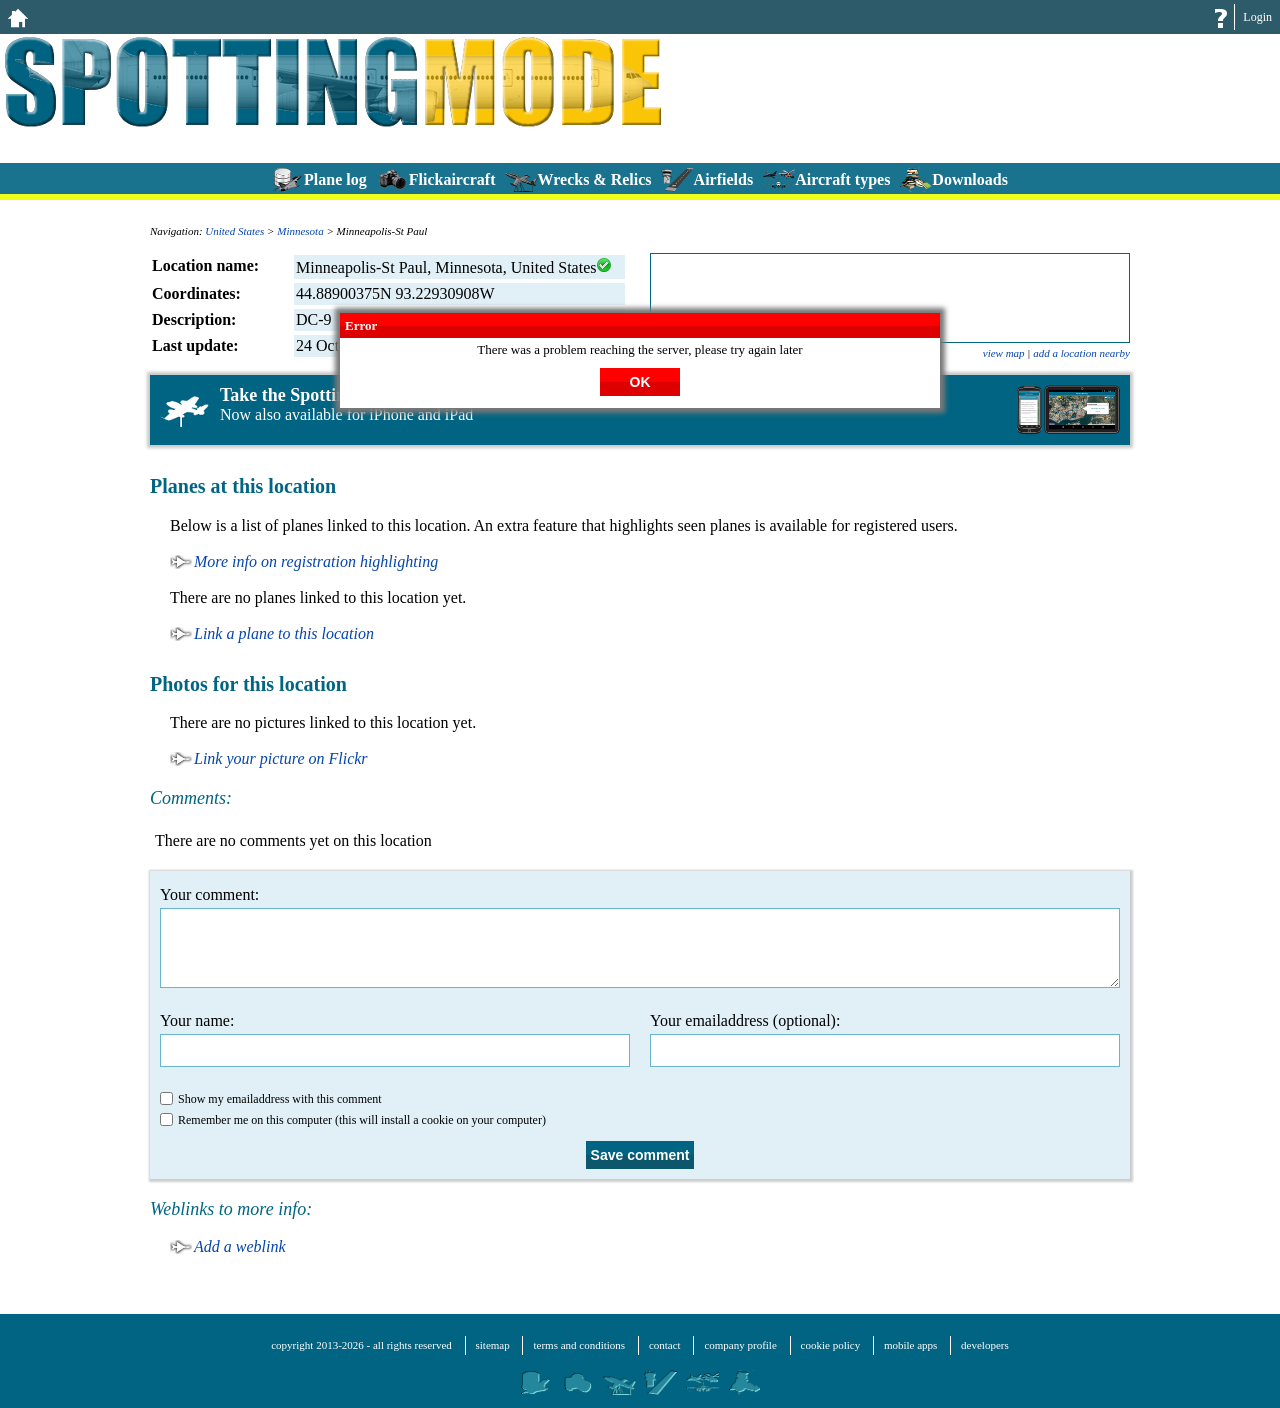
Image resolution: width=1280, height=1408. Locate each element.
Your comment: (640, 937)
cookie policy (831, 1345)
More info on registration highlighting (316, 561)
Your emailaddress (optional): (885, 1039)
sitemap (493, 1345)
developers (985, 1345)
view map (1004, 353)
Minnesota (300, 231)
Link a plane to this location (284, 633)
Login (1257, 17)
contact (665, 1345)
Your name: (395, 1039)
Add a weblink (240, 1246)
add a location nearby (1081, 353)
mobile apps (910, 1345)
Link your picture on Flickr (281, 758)
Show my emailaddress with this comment (271, 1099)
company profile (740, 1345)
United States (234, 231)
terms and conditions (579, 1345)
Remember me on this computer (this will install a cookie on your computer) (353, 1120)
